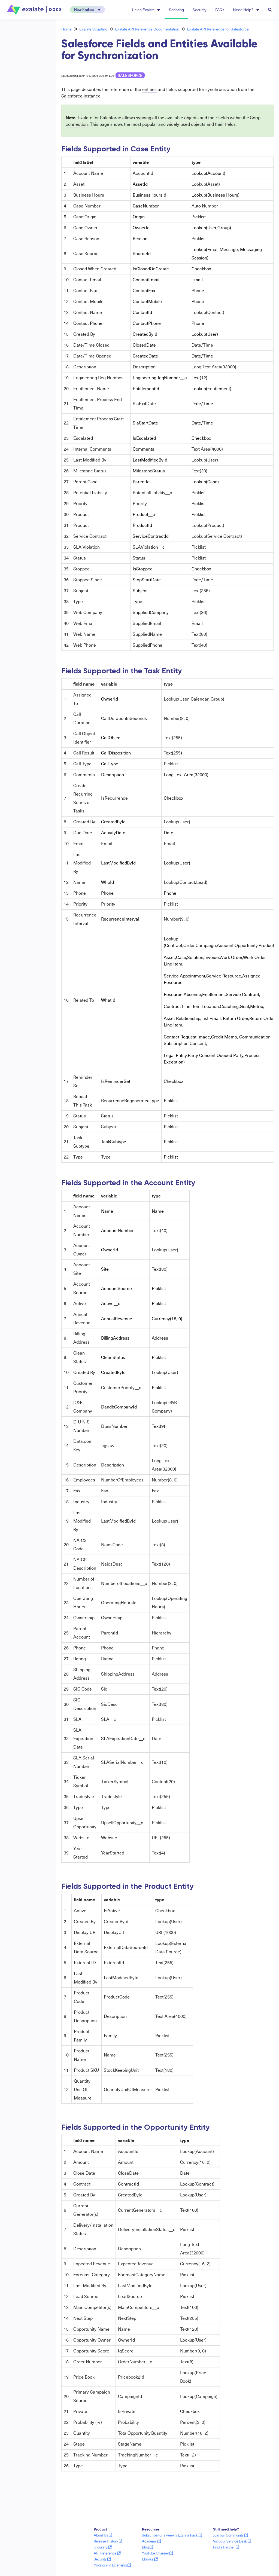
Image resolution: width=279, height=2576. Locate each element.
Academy (151, 2541)
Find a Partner (226, 2547)
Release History (108, 2541)
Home (66, 29)
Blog (147, 2547)
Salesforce (130, 75)
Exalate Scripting (93, 29)
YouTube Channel (157, 2553)
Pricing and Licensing (112, 2565)
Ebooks (150, 2559)
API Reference (107, 2553)
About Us (103, 2535)
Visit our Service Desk (232, 2541)
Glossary (103, 2547)
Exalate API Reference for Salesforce (218, 29)
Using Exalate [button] (146, 9)
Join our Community (230, 2535)
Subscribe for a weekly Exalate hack (172, 2535)
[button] (87, 9)
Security (200, 9)
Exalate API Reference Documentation (147, 29)
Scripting (176, 9)
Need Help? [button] (246, 9)
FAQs (219, 9)
